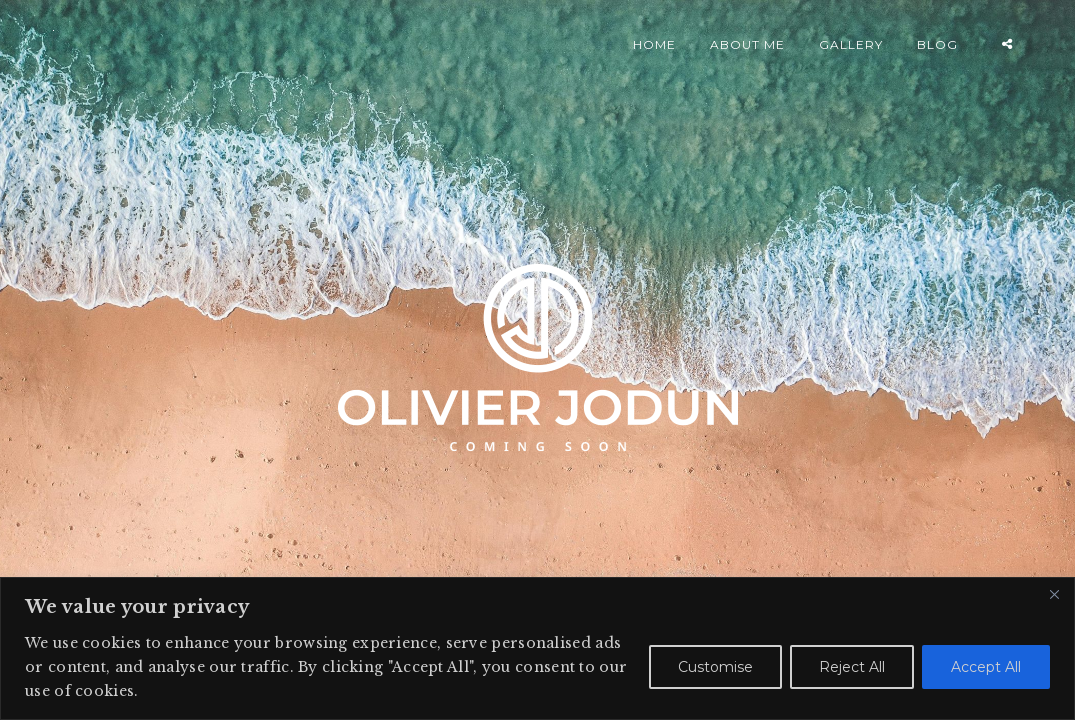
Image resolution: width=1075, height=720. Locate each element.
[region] (537, 648)
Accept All (986, 667)
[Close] (1054, 594)
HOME (654, 44)
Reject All (852, 667)
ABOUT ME (747, 44)
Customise (715, 667)
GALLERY (851, 44)
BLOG (937, 44)
